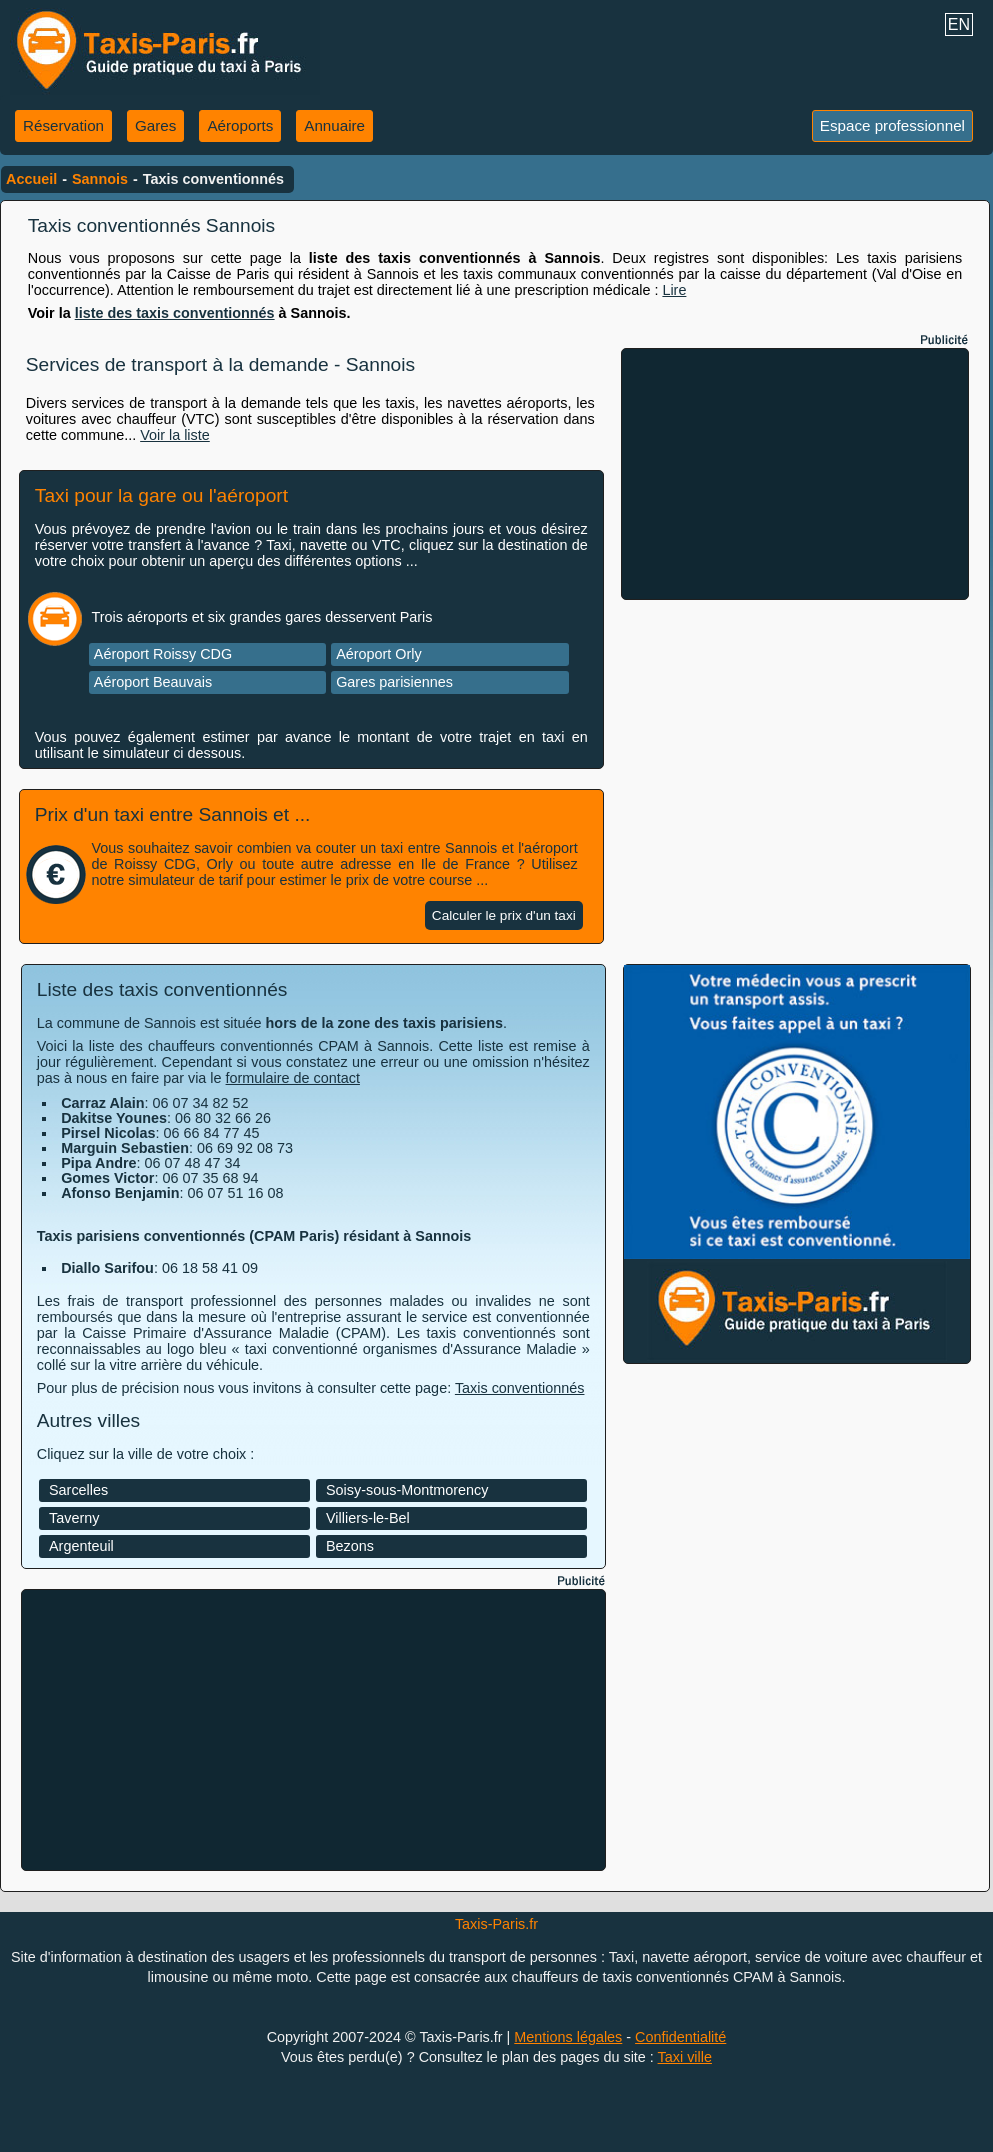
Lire (674, 290)
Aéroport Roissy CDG (163, 654)
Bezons (350, 1546)
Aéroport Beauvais (153, 682)
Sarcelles (78, 1490)
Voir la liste (175, 435)
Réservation (63, 125)
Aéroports (240, 125)
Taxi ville (685, 2057)
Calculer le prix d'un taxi (504, 915)
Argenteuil (81, 1546)
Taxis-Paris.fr (496, 1924)
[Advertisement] (795, 474)
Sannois (100, 179)
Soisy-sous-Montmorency (407, 1490)
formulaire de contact (293, 1078)
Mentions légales (568, 2037)
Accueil (31, 179)
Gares (155, 125)
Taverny (74, 1518)
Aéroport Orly (379, 654)
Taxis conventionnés (520, 1388)
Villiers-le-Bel (368, 1518)
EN (959, 24)
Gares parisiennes (394, 682)
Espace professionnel (892, 125)
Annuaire (334, 125)
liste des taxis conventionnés (175, 313)
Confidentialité (680, 2037)
